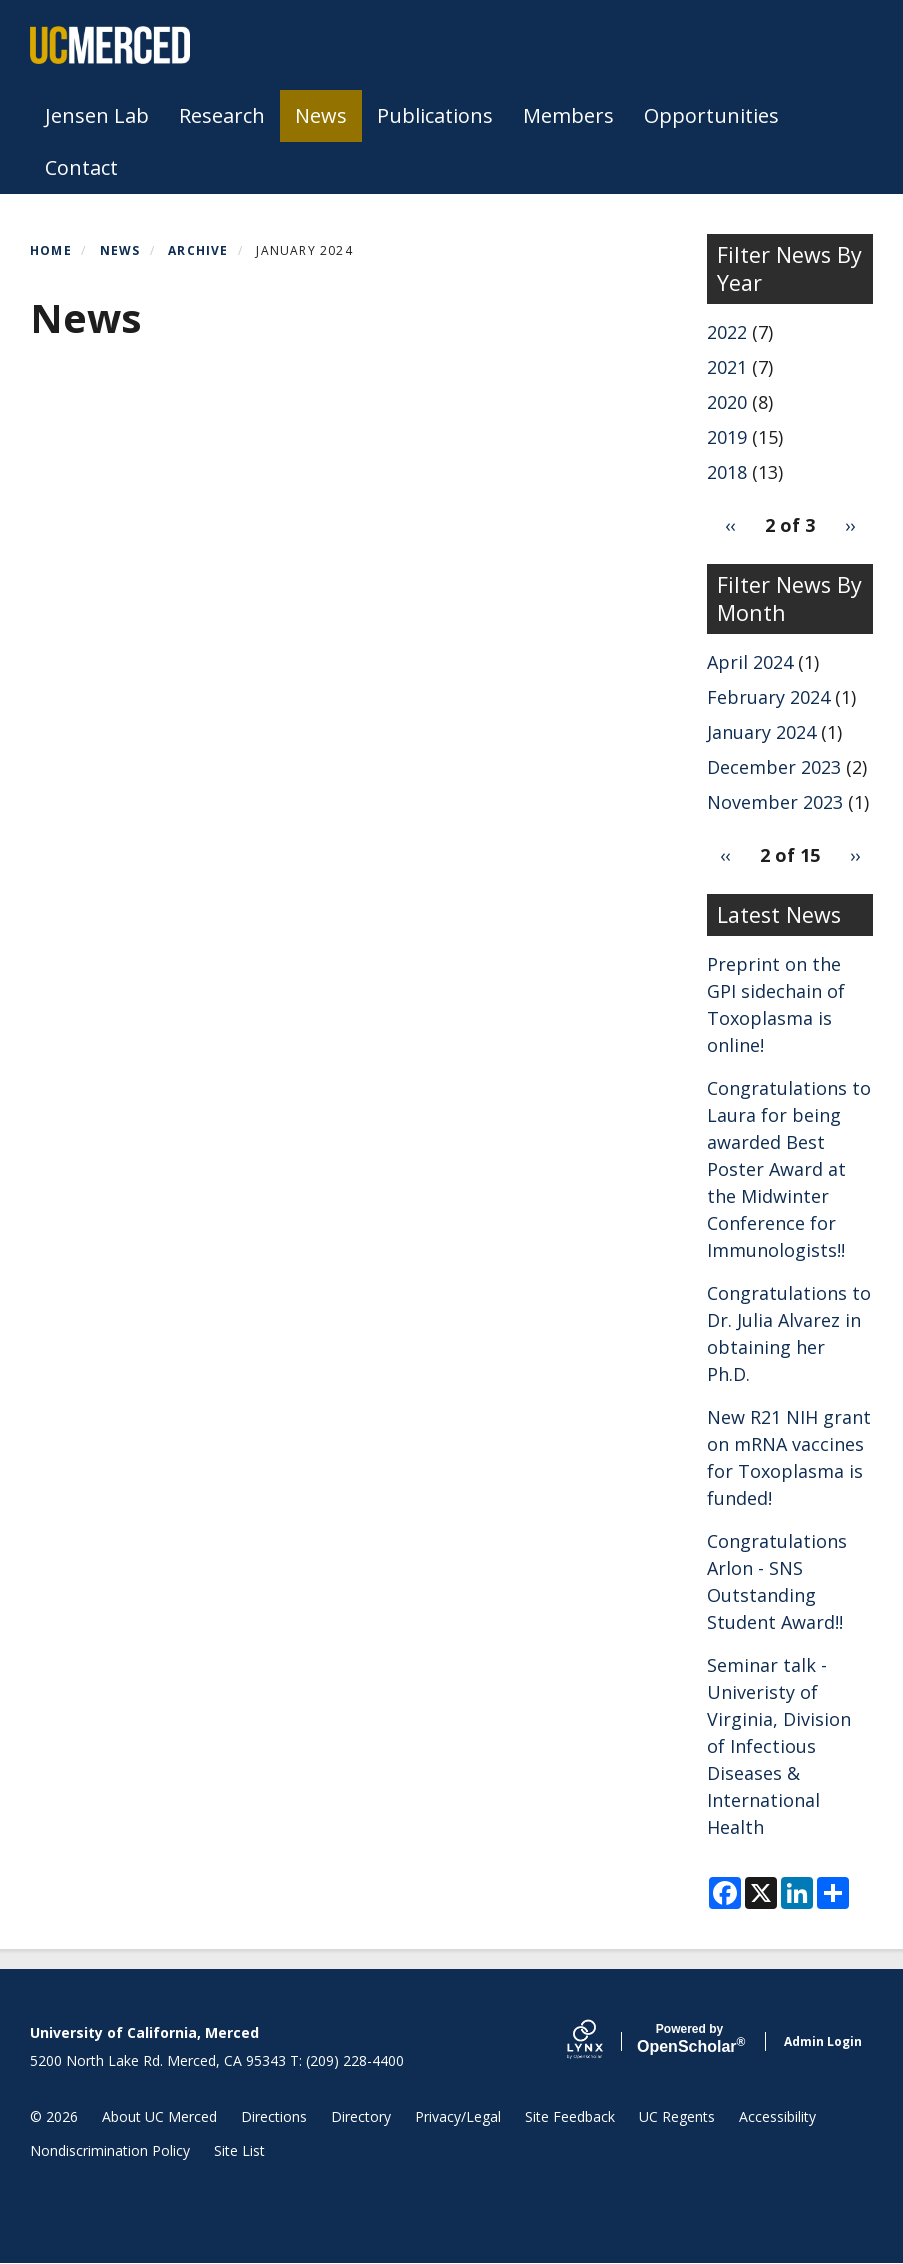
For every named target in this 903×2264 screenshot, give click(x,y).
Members (568, 115)
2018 (727, 472)
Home (51, 250)
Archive (198, 250)
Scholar (689, 2039)
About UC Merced (159, 2116)
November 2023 (775, 802)
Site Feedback (570, 2116)
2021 (727, 367)
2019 (727, 437)
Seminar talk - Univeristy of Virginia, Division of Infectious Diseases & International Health (779, 1746)
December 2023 (774, 767)
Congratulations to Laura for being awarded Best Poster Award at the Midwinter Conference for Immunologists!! (789, 1169)
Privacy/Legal (458, 2116)
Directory (361, 2116)
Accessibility (777, 2116)
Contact (81, 167)
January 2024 (761, 732)
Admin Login (823, 2041)
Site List (239, 2150)
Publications (435, 115)
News (321, 115)
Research (222, 115)
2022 (727, 332)
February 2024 (768, 697)
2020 (727, 402)
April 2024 (750, 662)
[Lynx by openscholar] (602, 2041)
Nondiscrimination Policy (110, 2150)
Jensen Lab (97, 115)
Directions (274, 2116)
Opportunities (711, 115)
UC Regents (677, 2116)
